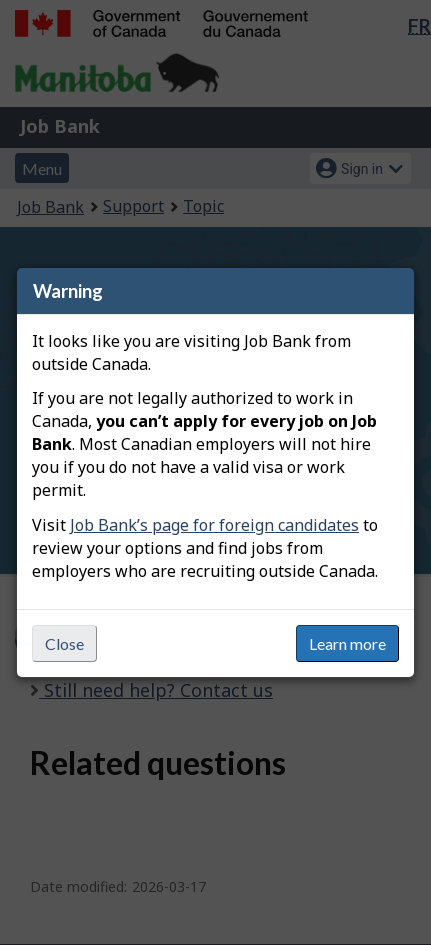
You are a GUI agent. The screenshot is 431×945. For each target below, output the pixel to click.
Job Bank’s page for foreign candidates (214, 525)
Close (64, 643)
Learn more (347, 643)
